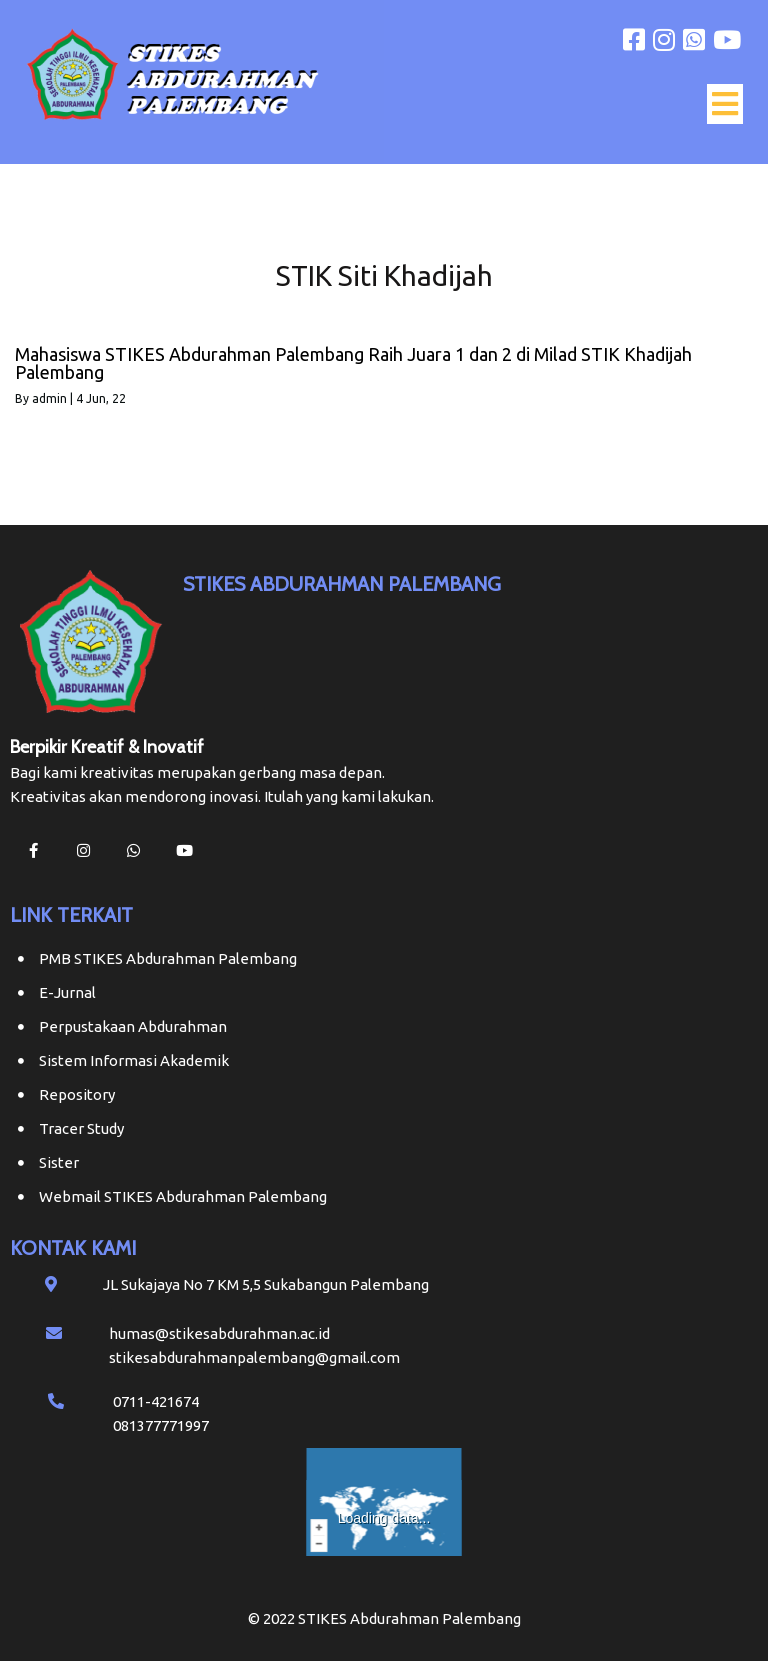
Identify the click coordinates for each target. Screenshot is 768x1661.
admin (49, 398)
